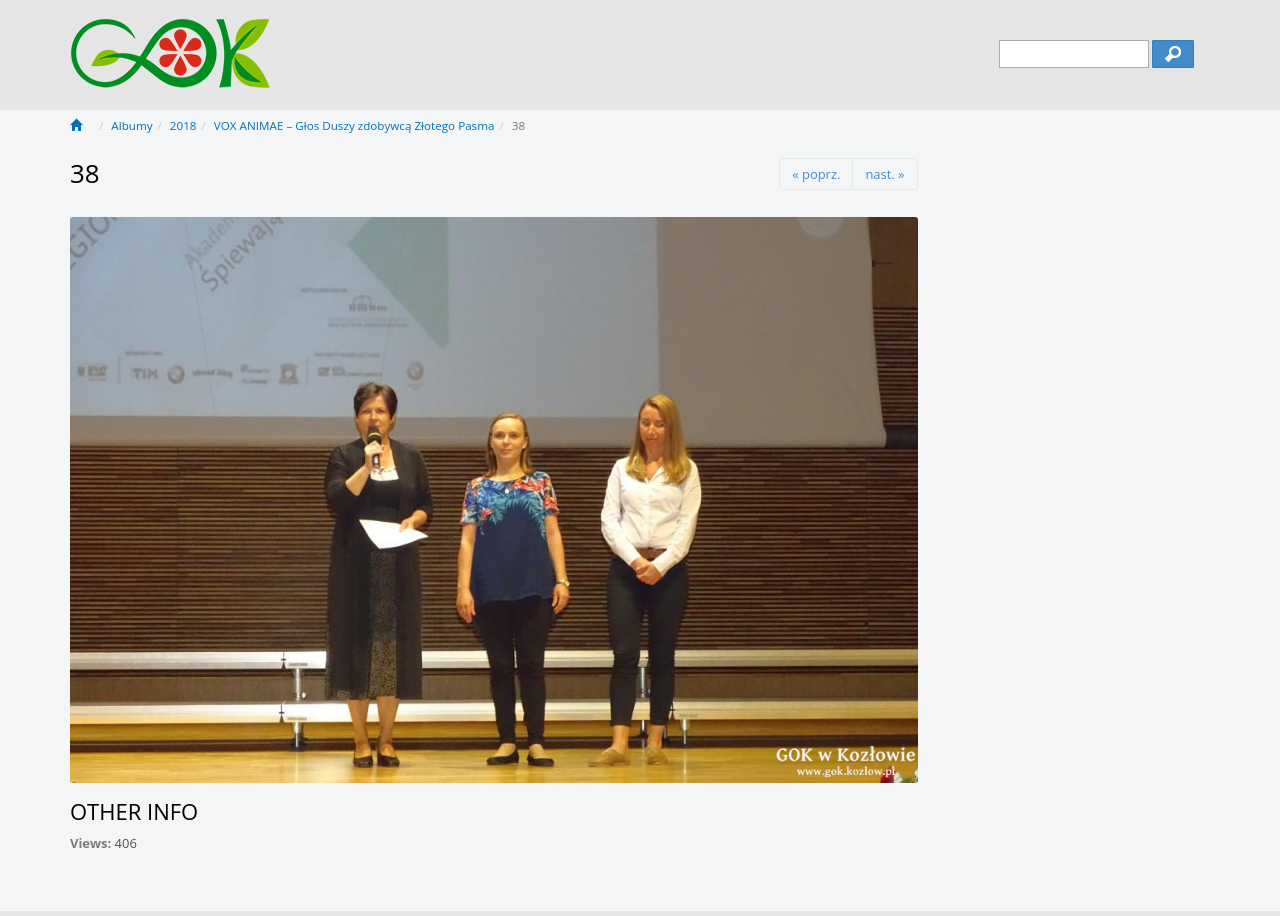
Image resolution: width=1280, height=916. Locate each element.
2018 (183, 125)
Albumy (131, 125)
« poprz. (816, 174)
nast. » (884, 174)
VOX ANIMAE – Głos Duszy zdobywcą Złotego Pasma (354, 125)
